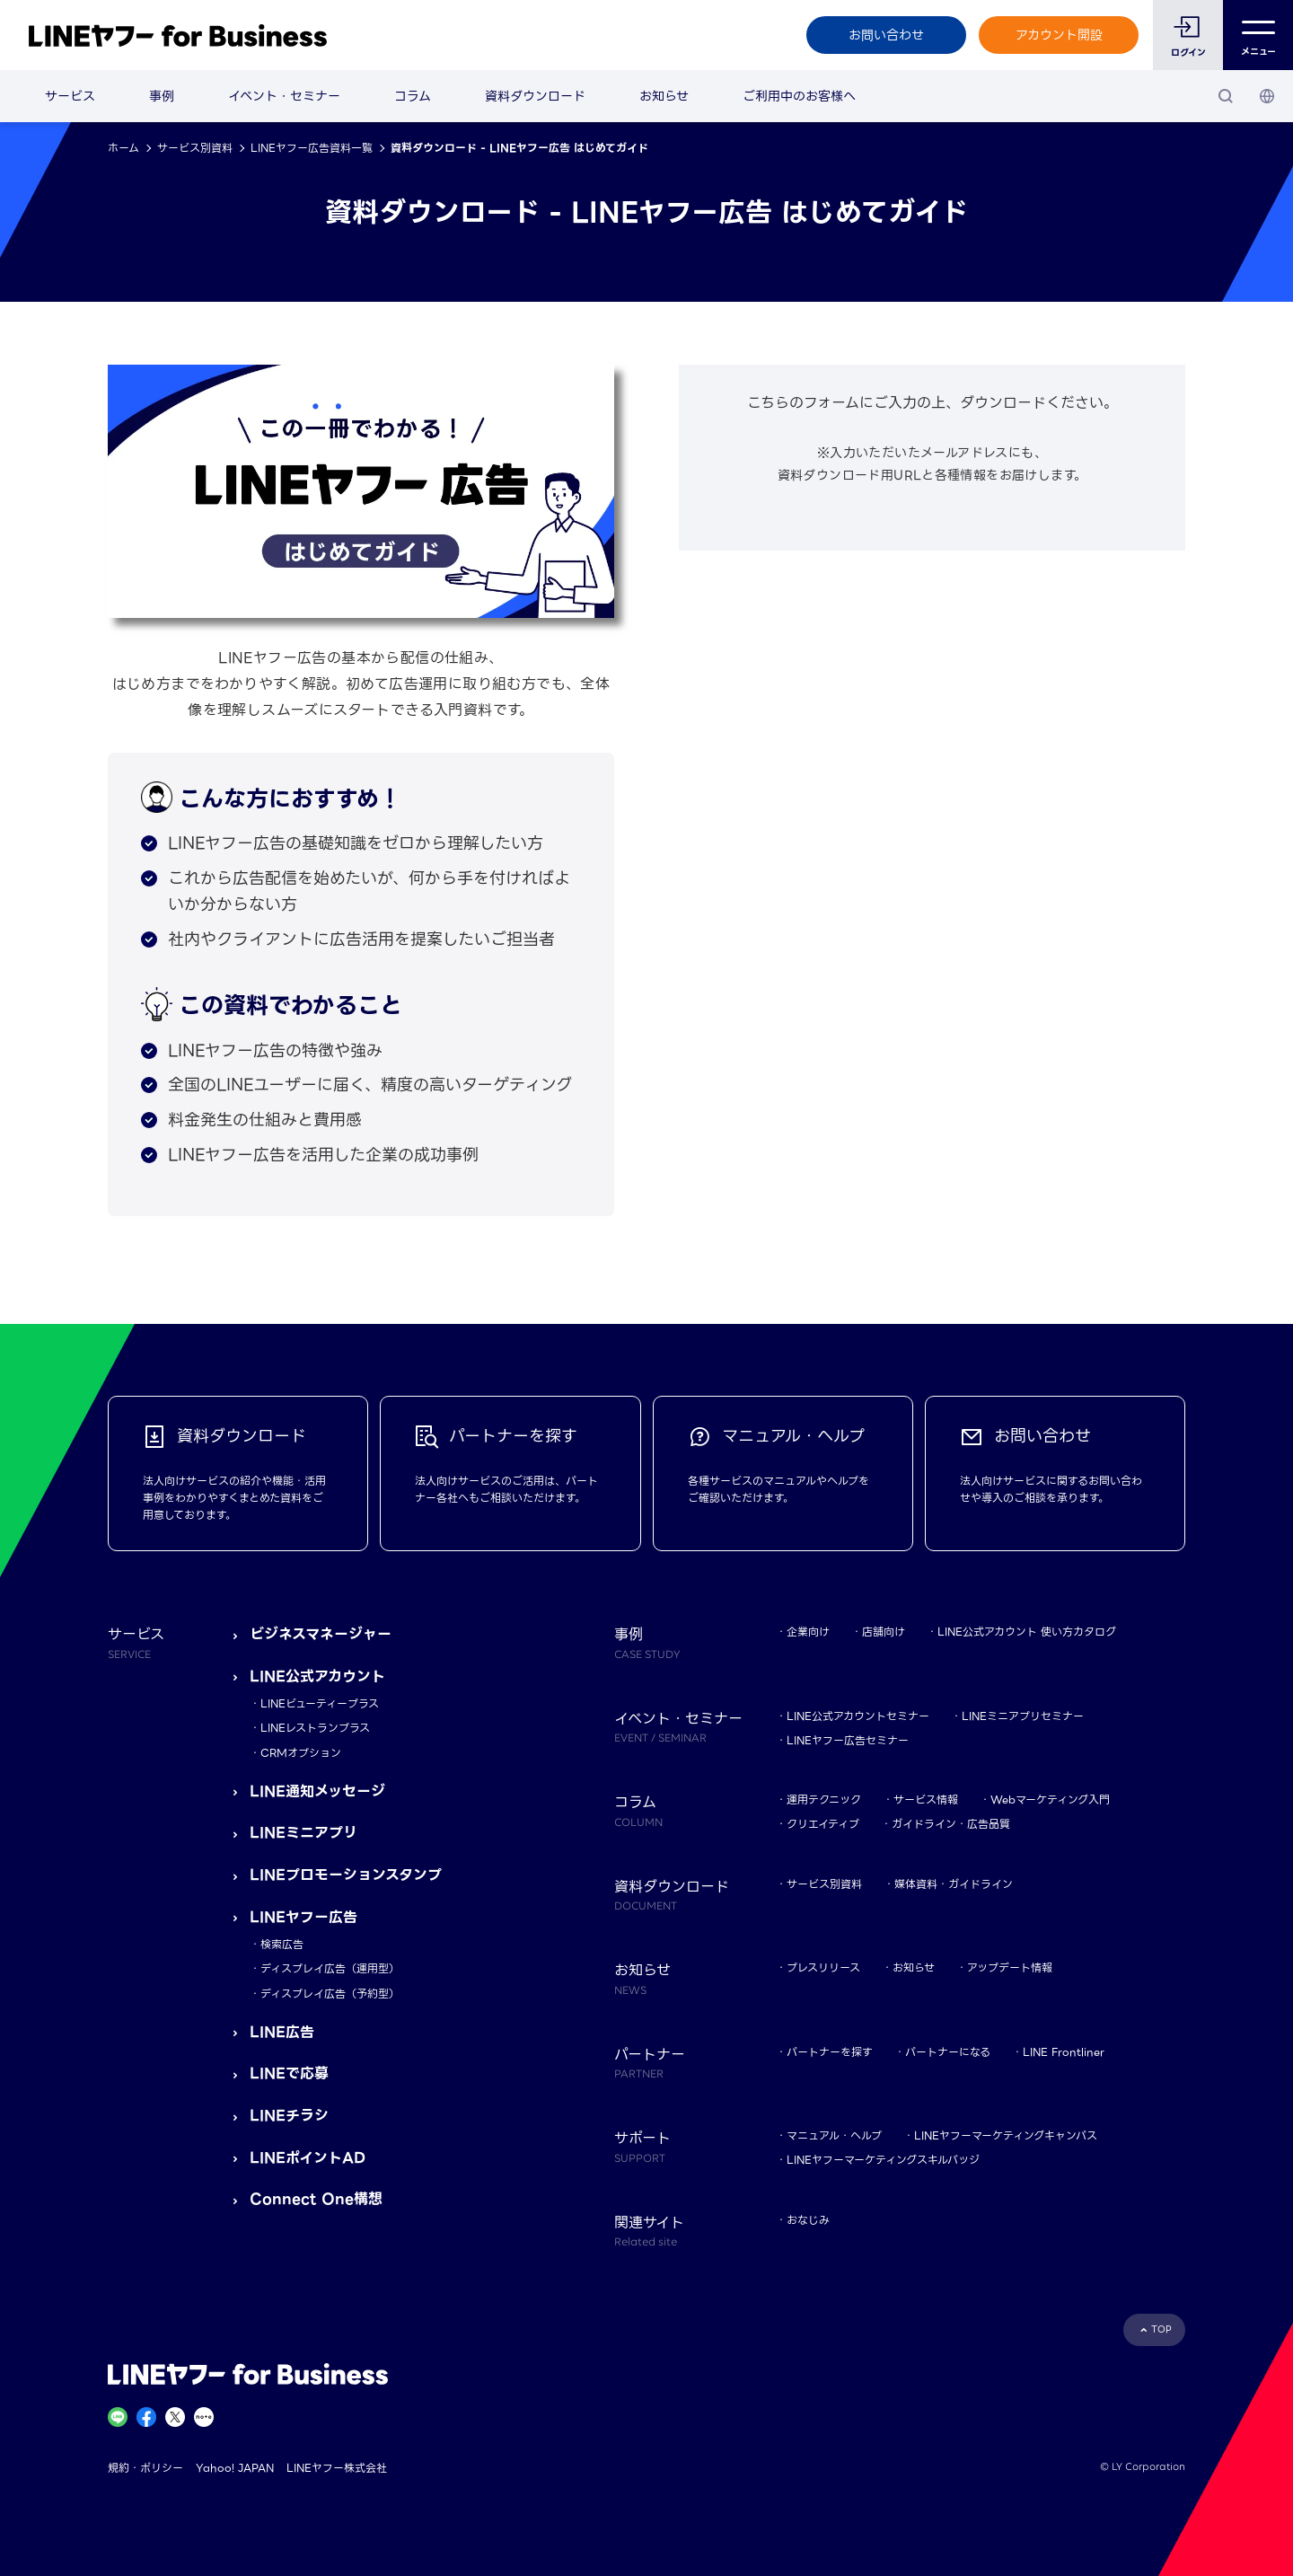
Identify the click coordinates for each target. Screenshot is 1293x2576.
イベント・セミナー (284, 96)
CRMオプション (300, 1752)
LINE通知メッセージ (317, 1791)
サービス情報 (925, 1799)
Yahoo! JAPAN (235, 2467)
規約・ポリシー (145, 2467)
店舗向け (883, 1631)
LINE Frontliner (1063, 2051)
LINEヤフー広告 (303, 1917)
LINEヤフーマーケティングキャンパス (1005, 2135)
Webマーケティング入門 (1050, 1799)
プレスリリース (823, 1967)
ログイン (1188, 52)
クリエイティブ (823, 1823)
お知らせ (664, 96)
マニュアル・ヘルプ (834, 2135)
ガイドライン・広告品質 (951, 1823)
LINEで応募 (289, 2073)
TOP (1161, 2329)
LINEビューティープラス (319, 1703)
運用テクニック (824, 1799)
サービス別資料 (195, 147)
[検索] (1225, 96)
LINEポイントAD (307, 2158)
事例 (161, 96)
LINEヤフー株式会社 (336, 2467)
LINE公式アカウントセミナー (858, 1716)
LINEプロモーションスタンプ (346, 1875)
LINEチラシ (289, 2115)
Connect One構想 (316, 2199)
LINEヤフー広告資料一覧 (312, 147)
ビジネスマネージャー (320, 1634)
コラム (412, 96)
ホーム (123, 147)
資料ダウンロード (535, 96)
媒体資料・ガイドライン (953, 1883)
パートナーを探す (830, 2051)
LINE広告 (282, 2032)
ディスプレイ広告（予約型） (330, 1993)
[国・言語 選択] (1267, 96)
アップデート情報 (1009, 1967)
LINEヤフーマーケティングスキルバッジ (883, 2159)
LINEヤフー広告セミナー (848, 1740)
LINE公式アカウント (317, 1676)
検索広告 (281, 1944)
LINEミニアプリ (303, 1833)
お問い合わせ (886, 35)
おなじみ (808, 2219)
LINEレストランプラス (315, 1727)
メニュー (1258, 35)
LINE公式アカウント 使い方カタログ (1026, 1631)
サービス (70, 96)
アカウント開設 (1059, 35)
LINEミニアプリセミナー (1023, 1716)
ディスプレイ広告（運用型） (330, 1968)
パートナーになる (947, 2051)
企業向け (808, 1631)
